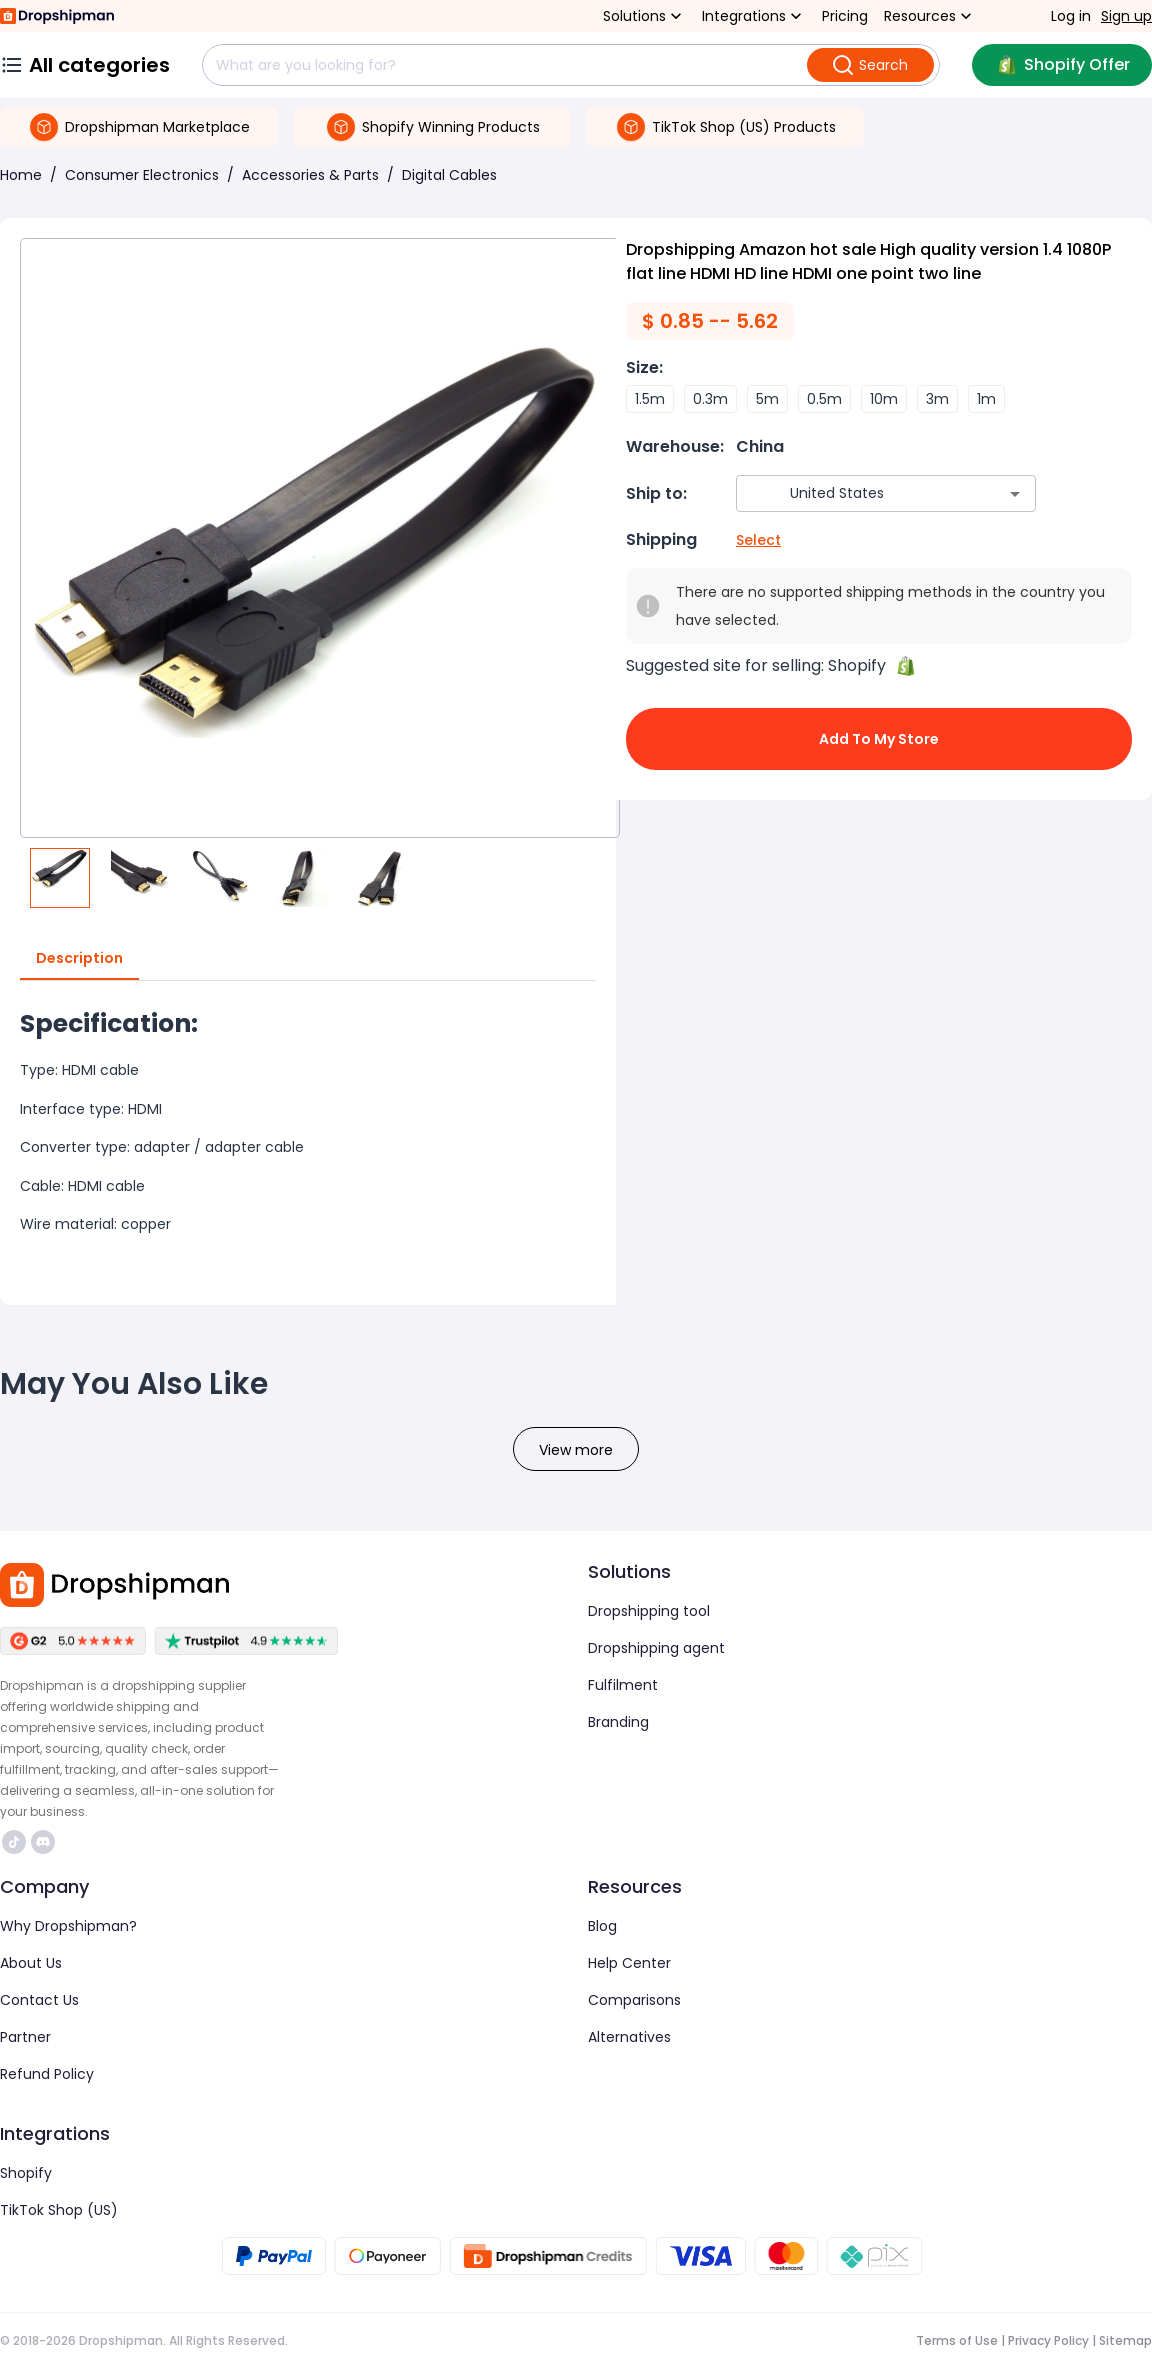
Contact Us (39, 2000)
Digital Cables (449, 175)
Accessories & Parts (310, 175)
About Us (31, 1963)
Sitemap (1125, 2340)
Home (21, 175)
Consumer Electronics (142, 175)
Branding (618, 1722)
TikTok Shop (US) (59, 2210)
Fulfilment (623, 1685)
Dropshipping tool (649, 1611)
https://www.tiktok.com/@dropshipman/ (14, 1842)
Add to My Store (879, 739)
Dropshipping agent (656, 1648)
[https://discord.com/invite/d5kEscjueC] (43, 1842)
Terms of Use (957, 2340)
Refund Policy (47, 2074)
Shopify (26, 2173)
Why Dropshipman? (68, 1926)
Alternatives (629, 2037)
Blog (602, 1926)
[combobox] (856, 493)
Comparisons (634, 2000)
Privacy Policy (1048, 2340)
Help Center (629, 1963)
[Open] (1015, 494)
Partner (25, 2037)
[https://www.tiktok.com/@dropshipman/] (14, 1842)
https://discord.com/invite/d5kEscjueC (43, 1842)
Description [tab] (79, 959)
